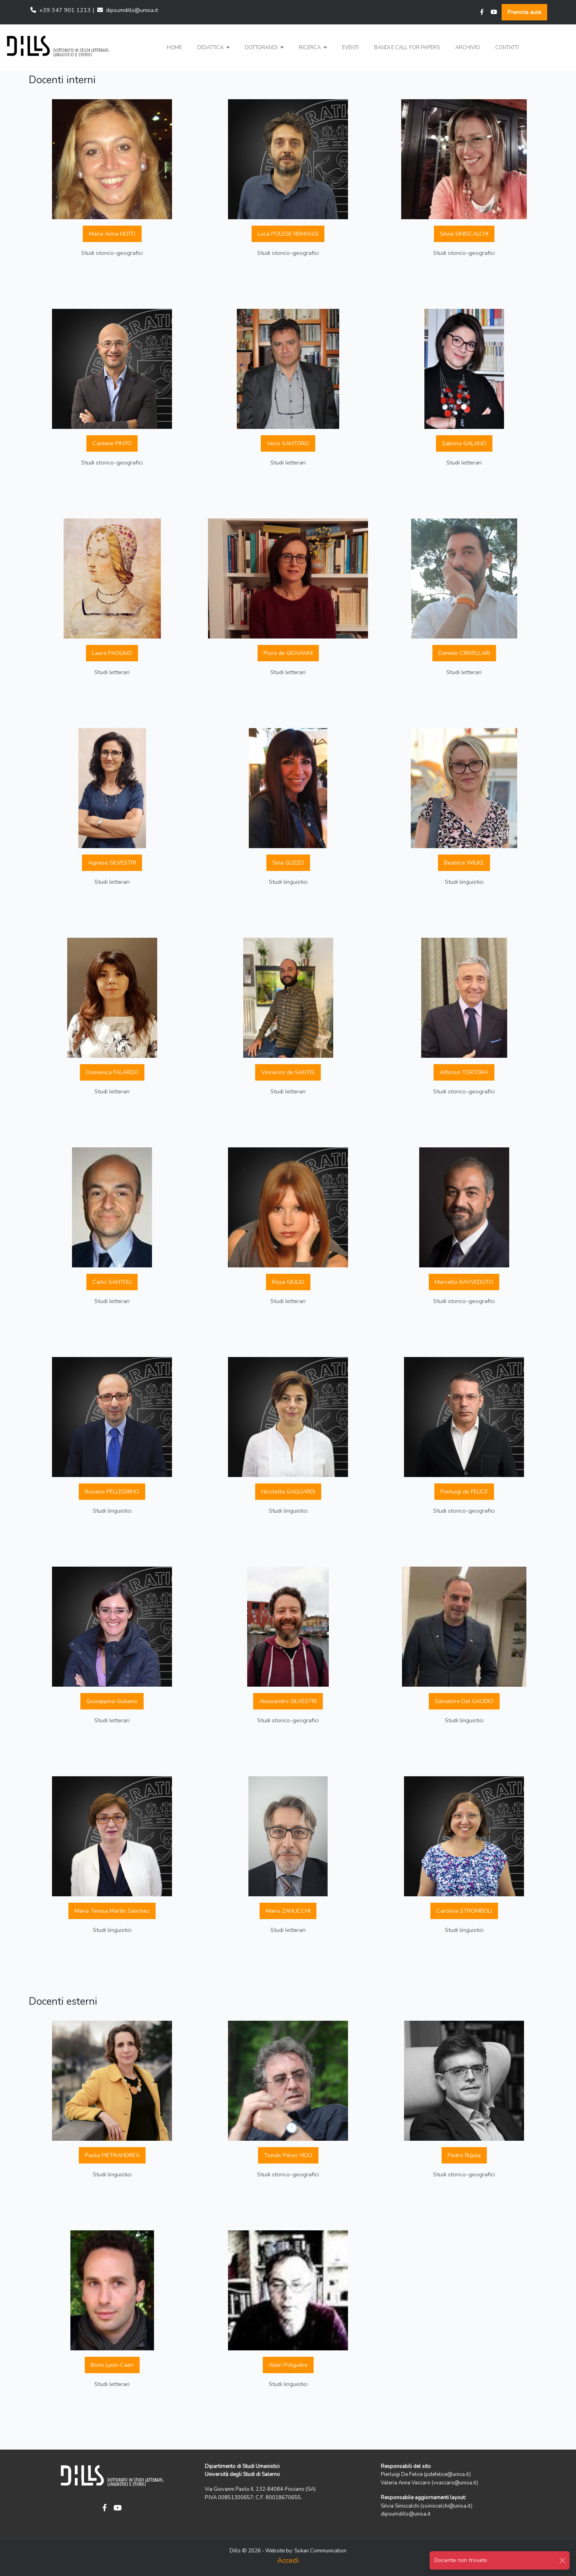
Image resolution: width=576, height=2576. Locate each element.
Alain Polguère (288, 2365)
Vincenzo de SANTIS (288, 1072)
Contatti (507, 47)
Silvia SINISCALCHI (464, 234)
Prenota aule (524, 12)
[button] (213, 48)
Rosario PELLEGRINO (112, 1491)
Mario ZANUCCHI (288, 1911)
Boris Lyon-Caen (112, 2365)
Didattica (213, 47)
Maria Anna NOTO (112, 234)
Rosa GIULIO (288, 1282)
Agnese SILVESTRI (112, 863)
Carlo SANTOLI (112, 1282)
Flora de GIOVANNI (288, 653)
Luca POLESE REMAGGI (288, 234)
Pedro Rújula (464, 2155)
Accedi (288, 2560)
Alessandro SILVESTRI (288, 1701)
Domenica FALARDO (112, 1072)
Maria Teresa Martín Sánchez (112, 1911)
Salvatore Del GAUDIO (464, 1701)
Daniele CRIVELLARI (464, 653)
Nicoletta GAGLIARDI (288, 1491)
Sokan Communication (320, 2550)
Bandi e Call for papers (407, 47)
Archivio (467, 47)
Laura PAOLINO (112, 653)
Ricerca (313, 47)
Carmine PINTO (112, 443)
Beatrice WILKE (464, 863)
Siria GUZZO (288, 863)
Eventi (350, 47)
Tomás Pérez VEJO (288, 2155)
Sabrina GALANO (464, 443)
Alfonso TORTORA (464, 1072)
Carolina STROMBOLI (464, 1911)
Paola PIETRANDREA (112, 2155)
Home (174, 47)
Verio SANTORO (288, 443)
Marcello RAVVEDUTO (464, 1282)
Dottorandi (264, 47)
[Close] (562, 2560)
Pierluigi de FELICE (464, 1491)
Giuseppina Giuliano (112, 1701)
